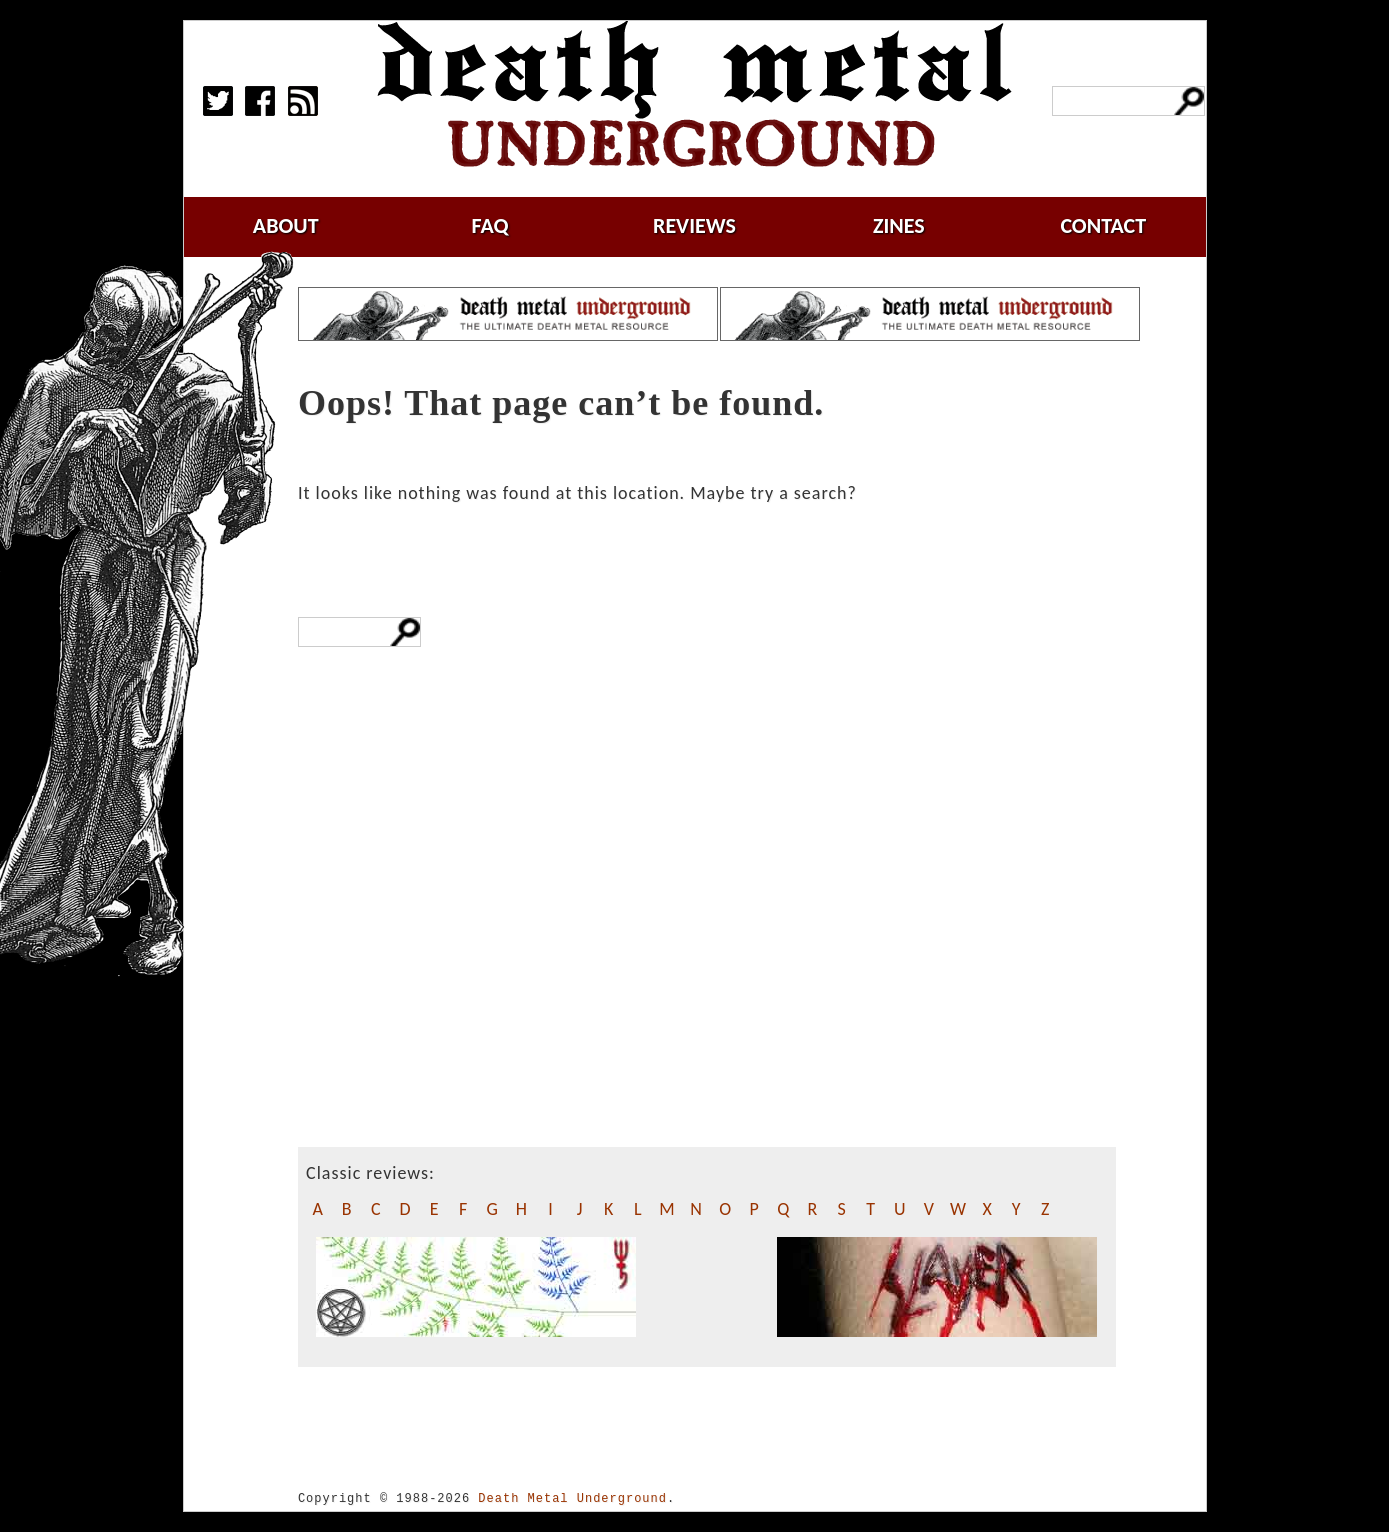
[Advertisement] (448, 997)
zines (899, 225)
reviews (694, 225)
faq (490, 225)
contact (1103, 225)
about (286, 225)
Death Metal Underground (572, 1498)
